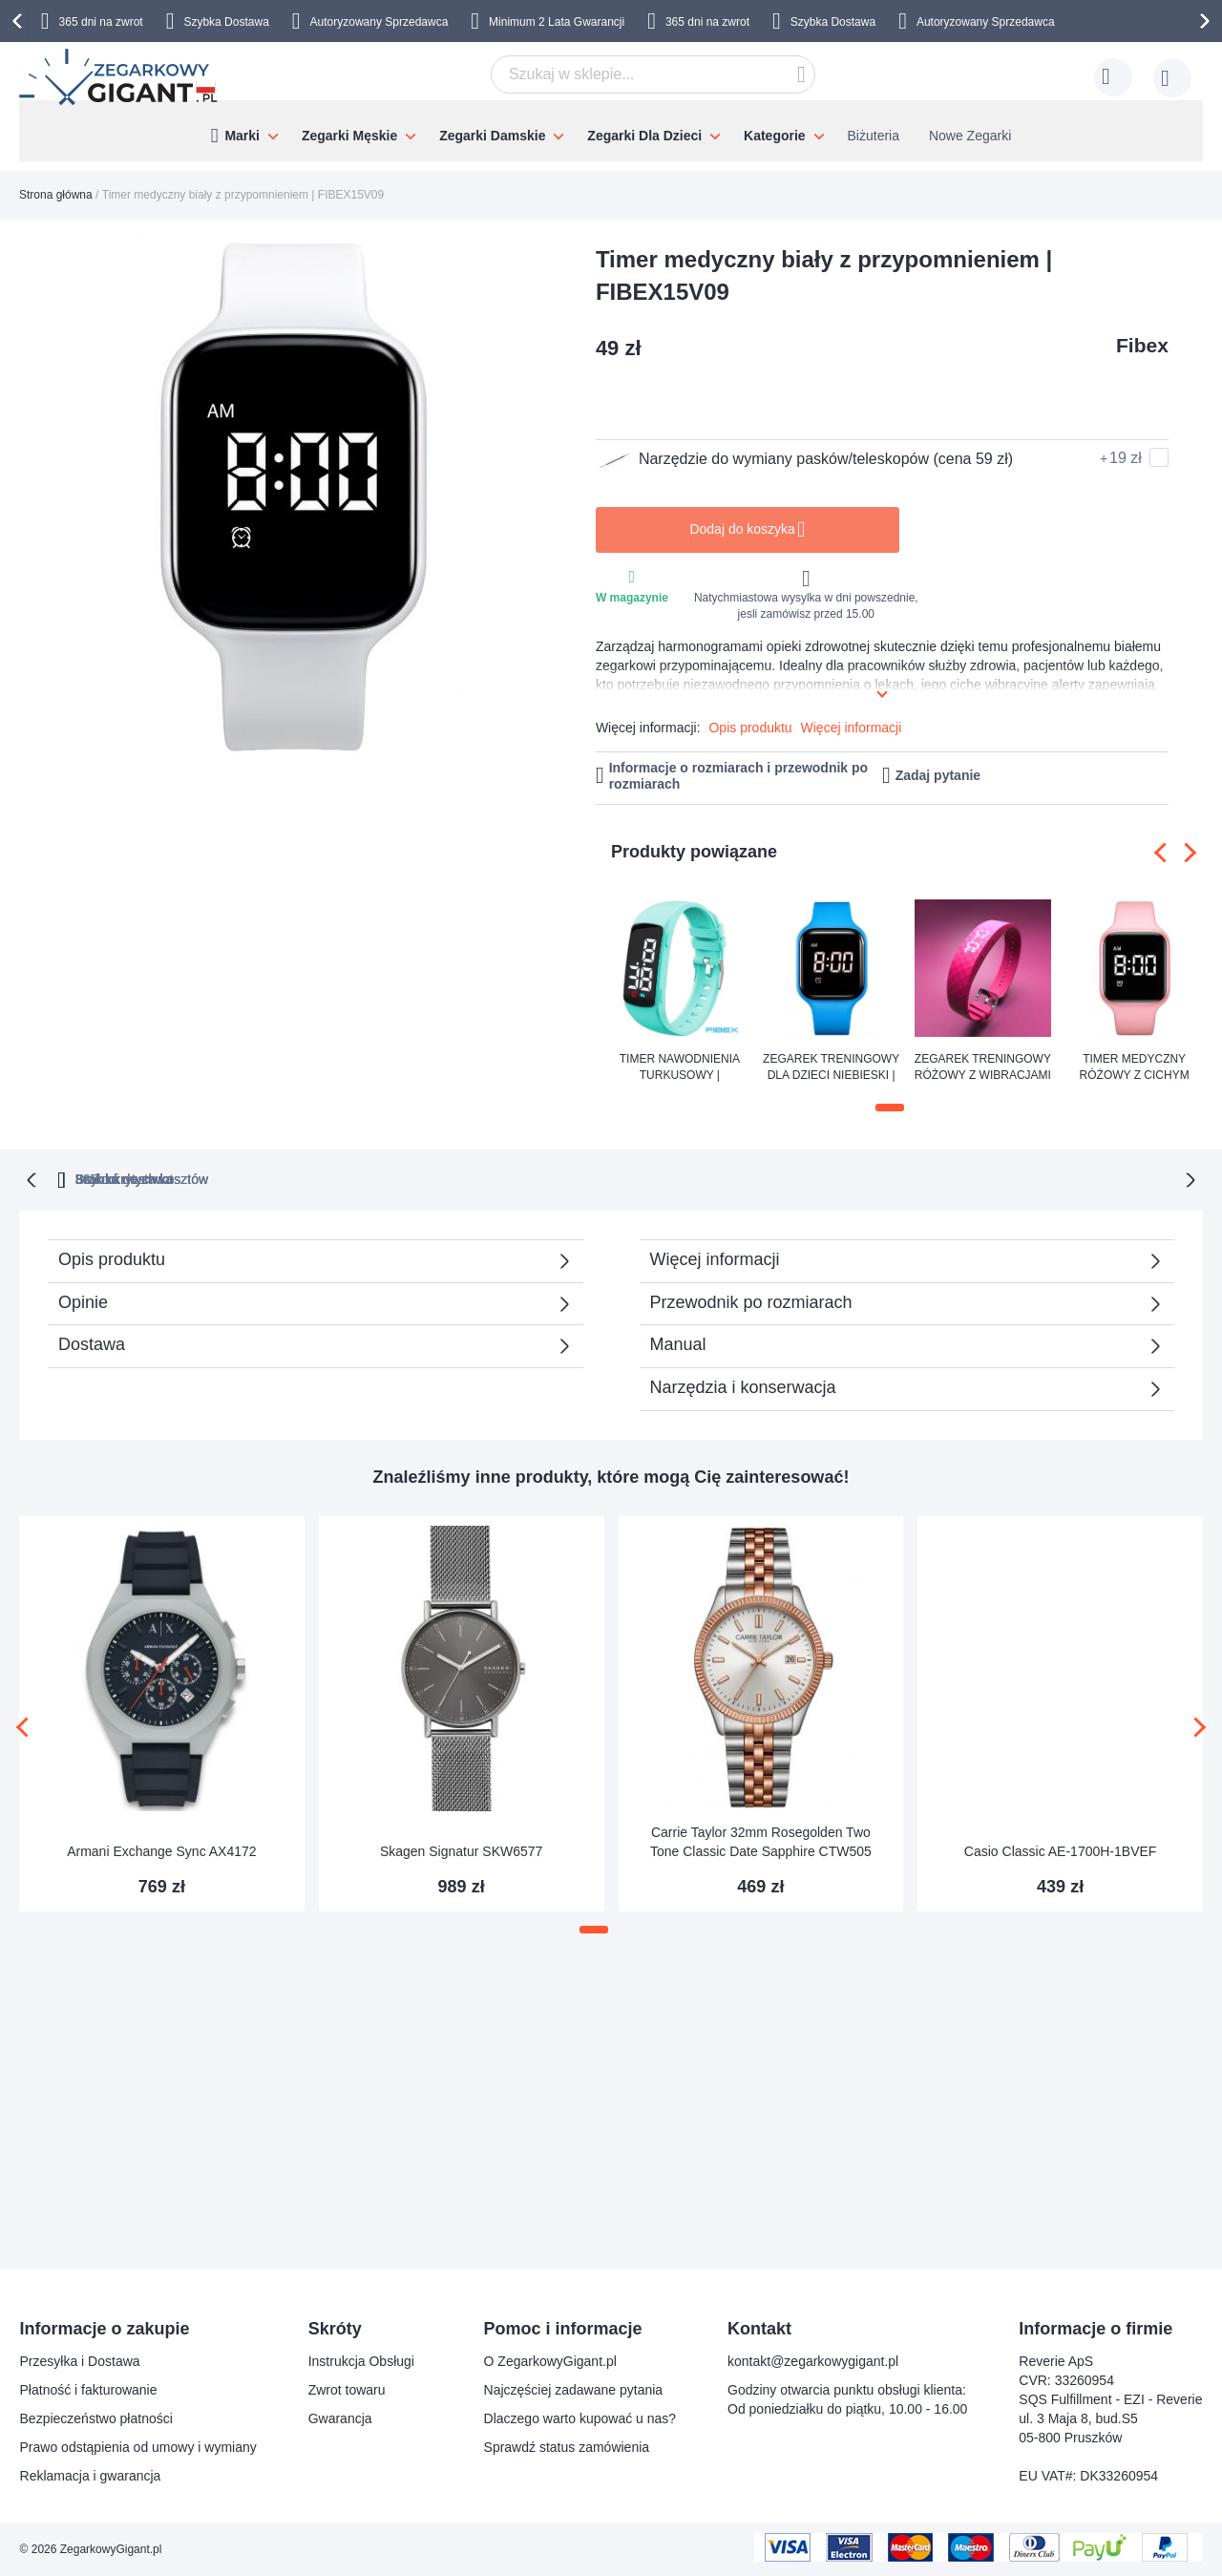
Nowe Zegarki (970, 135)
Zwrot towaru (347, 2389)
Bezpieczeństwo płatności (96, 2418)
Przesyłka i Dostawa (80, 2361)
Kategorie (775, 135)
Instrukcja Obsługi (361, 2361)
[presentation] (20, 21)
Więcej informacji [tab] (715, 1257)
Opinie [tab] (83, 1300)
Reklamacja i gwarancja (90, 2475)
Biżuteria (873, 135)
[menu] (611, 130)
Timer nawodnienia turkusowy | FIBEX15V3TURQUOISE (680, 1068)
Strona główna (56, 194)
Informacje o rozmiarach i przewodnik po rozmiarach (739, 776)
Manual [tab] (678, 1342)
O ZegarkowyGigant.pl (550, 2361)
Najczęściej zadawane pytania (574, 2389)
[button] (889, 1107)
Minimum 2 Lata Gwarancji (556, 22)
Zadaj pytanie (937, 775)
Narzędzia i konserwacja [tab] (743, 1385)
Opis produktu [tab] (111, 1257)
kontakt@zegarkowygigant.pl (812, 2361)
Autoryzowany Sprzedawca (379, 22)
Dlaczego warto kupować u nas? (580, 2418)
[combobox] (653, 74)
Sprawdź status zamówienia (567, 2447)
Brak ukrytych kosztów (620, 1177)
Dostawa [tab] (91, 1342)
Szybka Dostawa (225, 22)
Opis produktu (749, 727)
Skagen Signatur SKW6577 (461, 1849)
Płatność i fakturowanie (89, 2389)
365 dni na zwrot (101, 22)
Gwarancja (340, 2418)
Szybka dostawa (801, 1177)
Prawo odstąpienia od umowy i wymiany (138, 2447)
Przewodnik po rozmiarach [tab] (751, 1300)
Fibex (1142, 345)
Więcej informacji (851, 727)
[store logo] (120, 77)
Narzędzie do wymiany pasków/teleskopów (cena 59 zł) (804, 459)
